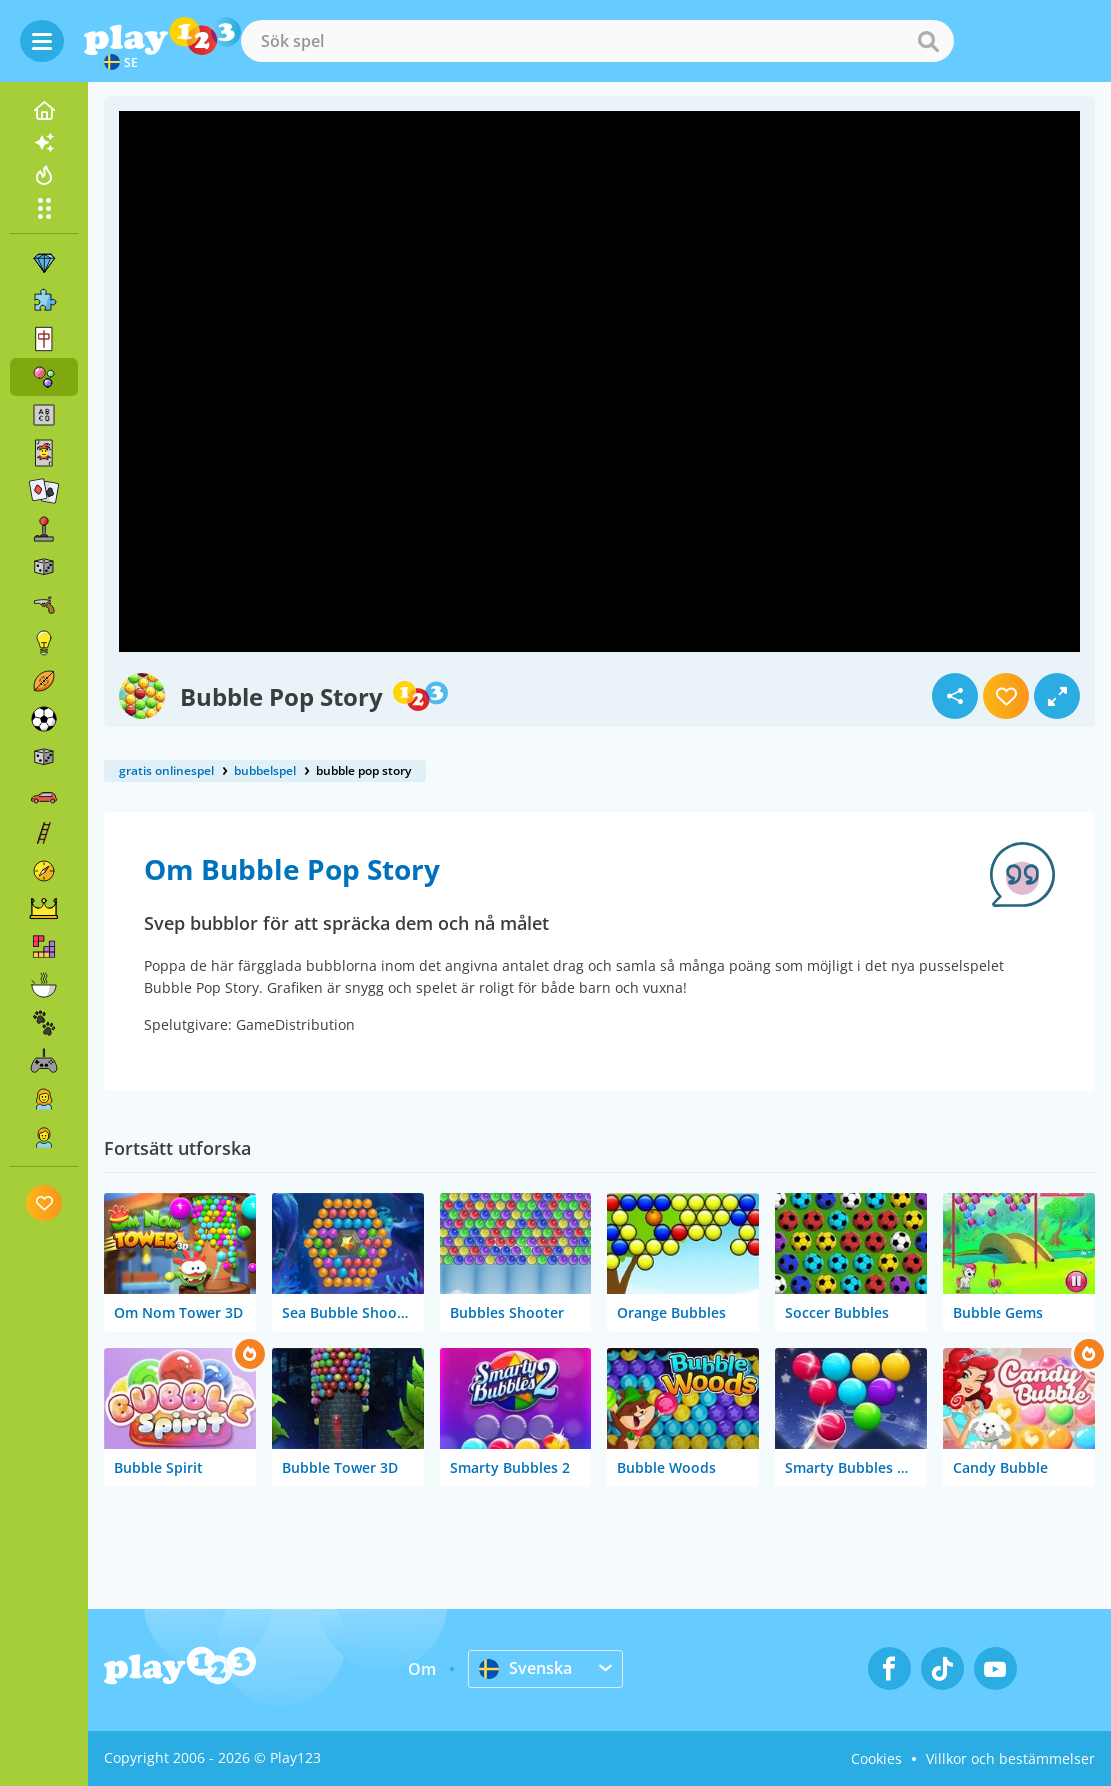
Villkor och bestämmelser (1010, 1758)
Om (422, 1669)
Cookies (876, 1758)
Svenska (525, 1668)
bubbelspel (265, 770)
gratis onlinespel (166, 770)
